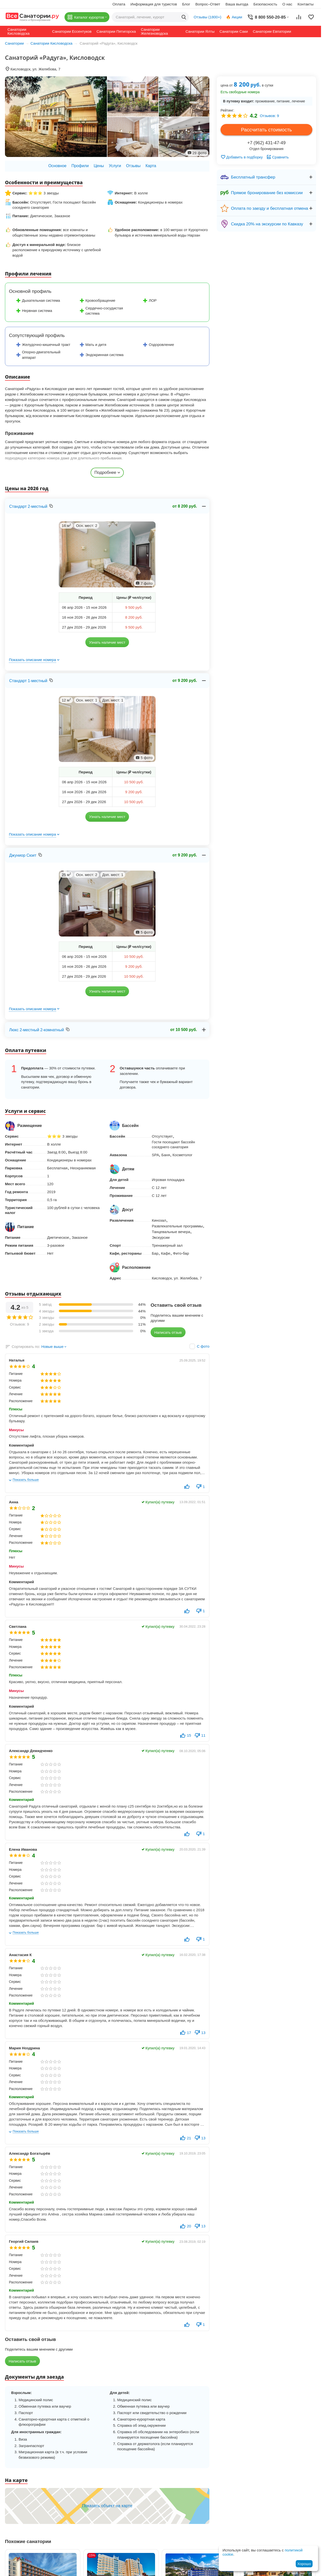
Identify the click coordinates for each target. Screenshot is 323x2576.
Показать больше (26, 1480)
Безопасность (265, 4)
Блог (186, 4)
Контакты (305, 4)
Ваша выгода (237, 4)
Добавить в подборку (242, 156)
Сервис (15, 1387)
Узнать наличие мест (107, 642)
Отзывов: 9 (269, 116)
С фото (203, 1346)
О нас (287, 4)
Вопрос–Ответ (207, 4)
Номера (15, 1380)
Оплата (118, 4)
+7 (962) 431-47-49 (266, 142)
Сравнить (277, 156)
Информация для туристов (153, 4)
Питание (16, 1374)
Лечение (16, 1394)
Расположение (20, 1401)
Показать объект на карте (107, 2505)
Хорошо (304, 2564)
